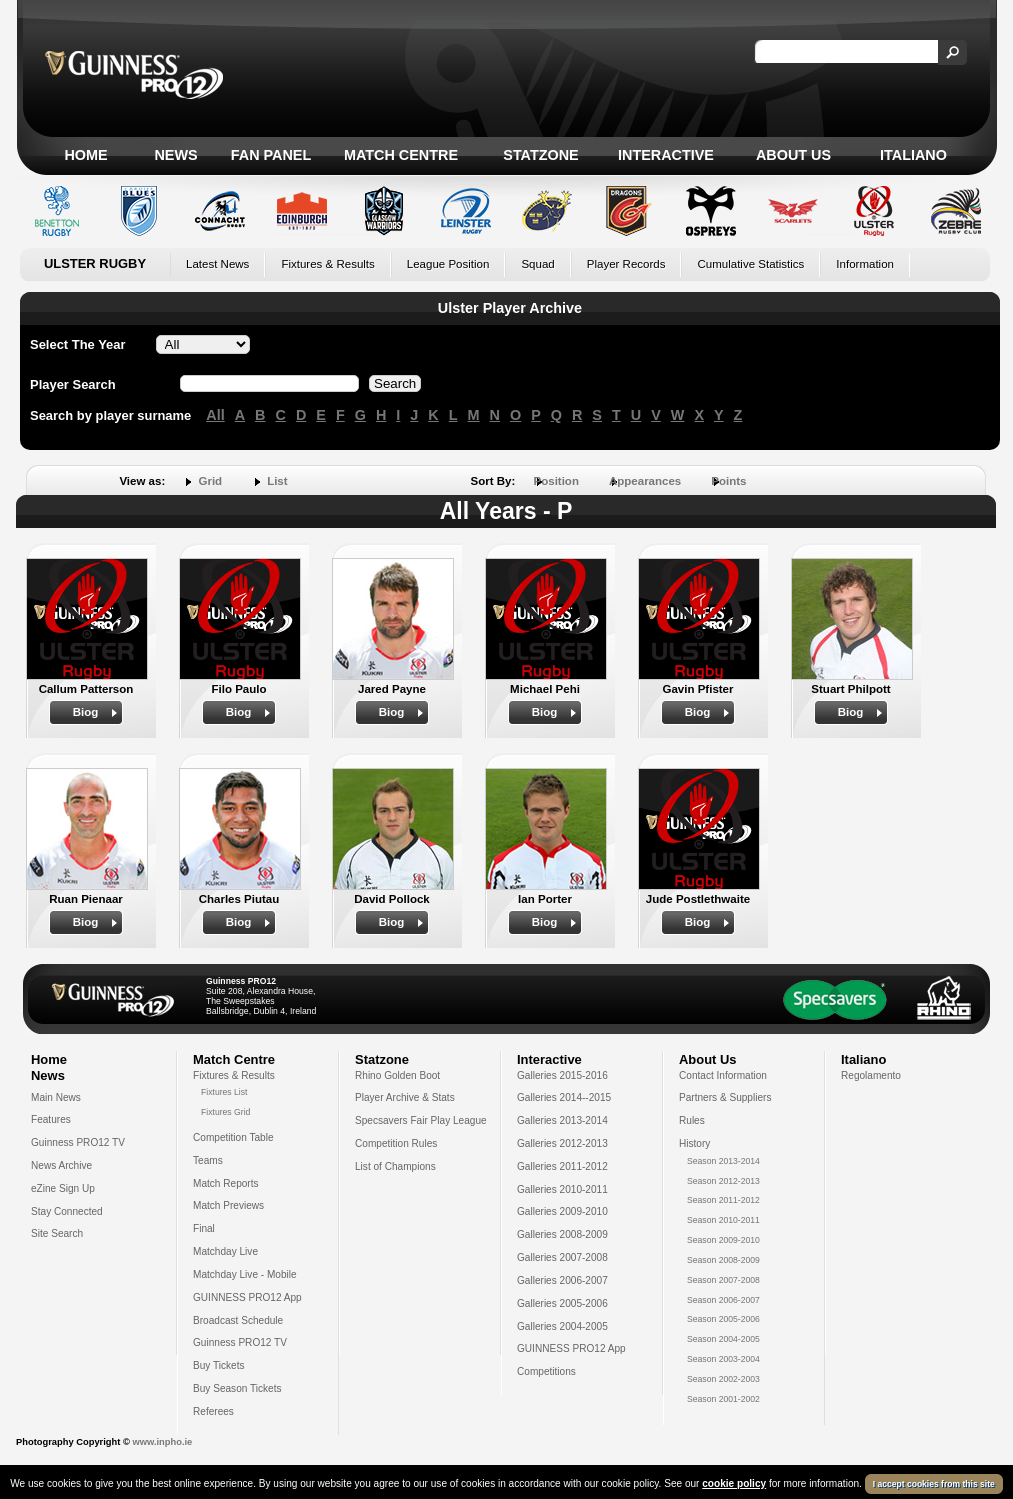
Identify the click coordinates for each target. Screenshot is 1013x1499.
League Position (448, 264)
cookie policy (734, 1483)
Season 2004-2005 (723, 1339)
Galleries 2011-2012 (562, 1166)
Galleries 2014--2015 (564, 1097)
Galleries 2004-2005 (562, 1326)
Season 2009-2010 (723, 1240)
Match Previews (228, 1205)
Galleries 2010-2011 (562, 1189)
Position (556, 481)
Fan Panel (271, 155)
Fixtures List (224, 1092)
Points (728, 481)
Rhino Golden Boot (397, 1075)
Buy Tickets (219, 1365)
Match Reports (226, 1183)
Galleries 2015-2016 (562, 1075)
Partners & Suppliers (725, 1097)
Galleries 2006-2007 (562, 1280)
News (175, 155)
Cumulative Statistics (750, 264)
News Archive (61, 1165)
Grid (210, 481)
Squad (537, 264)
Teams (208, 1160)
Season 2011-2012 (723, 1200)
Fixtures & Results (327, 264)
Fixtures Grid (225, 1112)
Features (51, 1119)
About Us (793, 155)
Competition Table (233, 1137)
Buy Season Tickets (237, 1388)
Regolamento (871, 1075)
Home (85, 155)
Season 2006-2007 (723, 1300)
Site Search (57, 1233)
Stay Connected (67, 1211)
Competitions (546, 1371)
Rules (692, 1120)
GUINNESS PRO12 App (247, 1297)
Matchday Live (225, 1251)
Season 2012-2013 (723, 1181)
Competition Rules (396, 1143)
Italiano (913, 155)
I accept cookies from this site (934, 1484)
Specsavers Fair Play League (421, 1120)
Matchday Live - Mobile (245, 1274)
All (215, 415)
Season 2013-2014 (723, 1161)
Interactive (666, 155)
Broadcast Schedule (238, 1320)
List (277, 481)
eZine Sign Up (63, 1188)
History (694, 1143)
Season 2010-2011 (723, 1220)
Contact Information (723, 1075)
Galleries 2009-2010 (562, 1211)
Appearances (645, 481)
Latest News (217, 264)
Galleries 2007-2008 (562, 1257)
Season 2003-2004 (723, 1359)
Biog (86, 712)
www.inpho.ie (162, 1442)
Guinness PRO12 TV (78, 1142)
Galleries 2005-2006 (562, 1303)
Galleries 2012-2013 (562, 1143)
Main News (56, 1097)
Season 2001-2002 (723, 1399)
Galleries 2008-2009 (562, 1234)
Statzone (540, 155)
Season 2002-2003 (723, 1379)
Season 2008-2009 (723, 1260)
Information (865, 264)
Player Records (626, 264)
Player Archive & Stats (405, 1097)
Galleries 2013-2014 (562, 1120)
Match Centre (401, 155)
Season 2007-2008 (723, 1280)
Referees (213, 1411)
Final (204, 1228)
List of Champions (395, 1166)
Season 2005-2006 (723, 1319)
